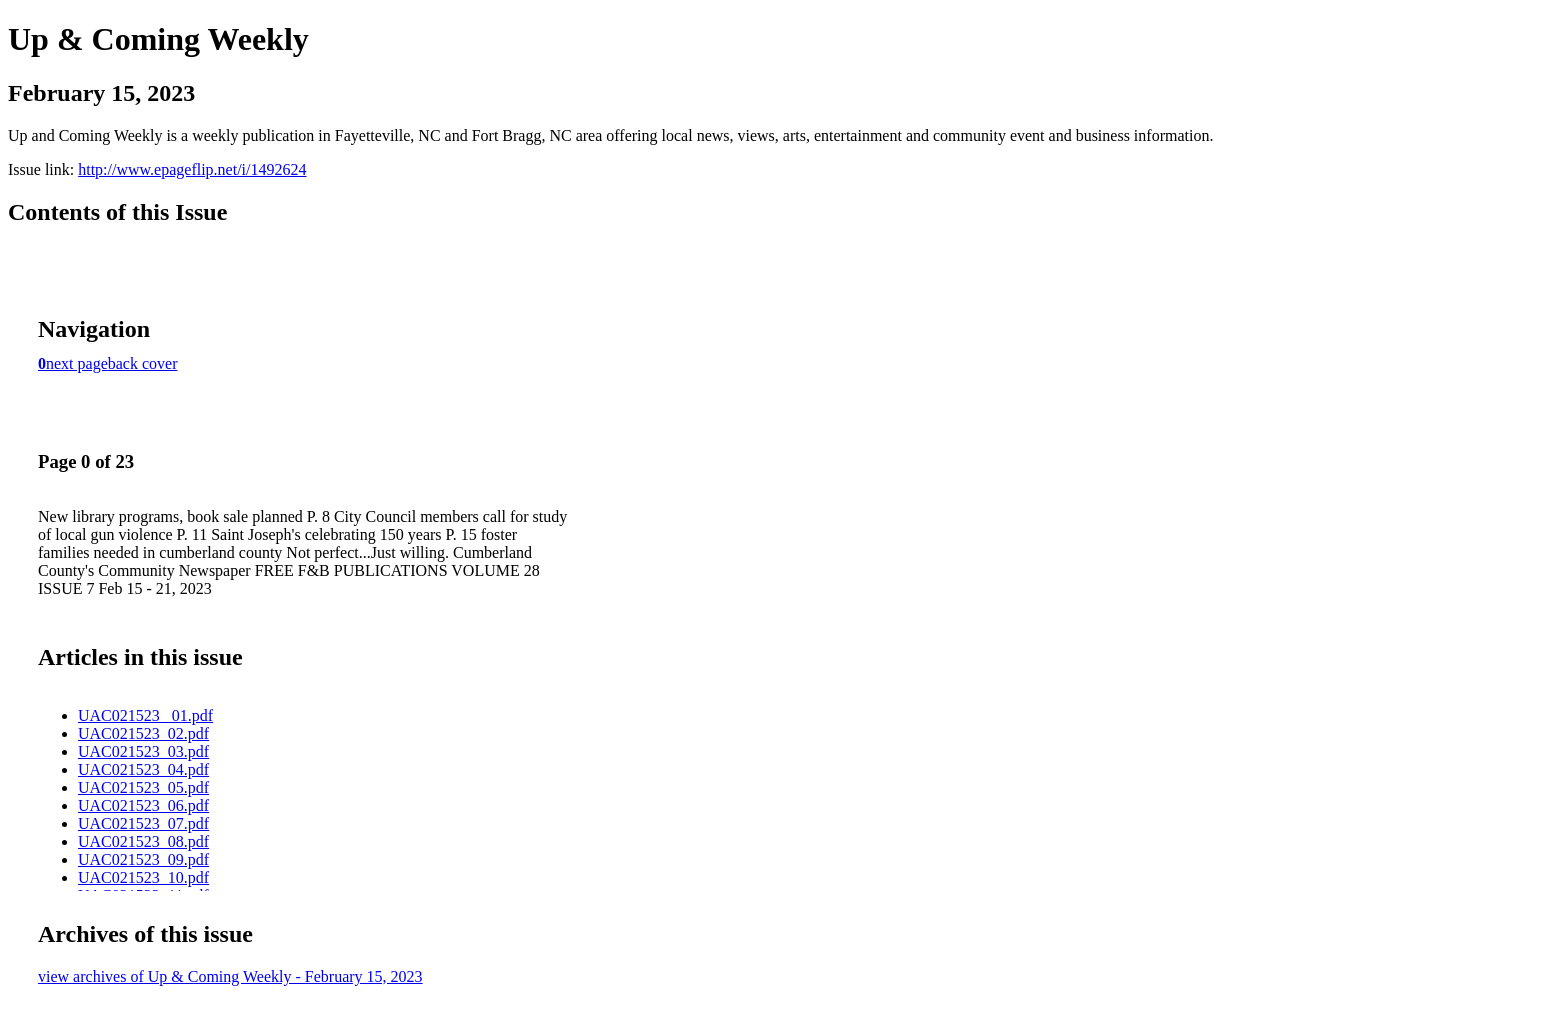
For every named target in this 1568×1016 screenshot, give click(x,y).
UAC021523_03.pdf (143, 751)
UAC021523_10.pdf (143, 877)
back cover (143, 363)
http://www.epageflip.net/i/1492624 (192, 169)
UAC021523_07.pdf (143, 823)
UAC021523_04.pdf (143, 769)
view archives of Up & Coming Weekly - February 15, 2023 (230, 976)
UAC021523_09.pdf (143, 859)
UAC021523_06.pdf (143, 805)
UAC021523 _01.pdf (145, 715)
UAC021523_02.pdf (143, 733)
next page (77, 363)
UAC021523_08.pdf (143, 841)
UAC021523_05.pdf (143, 787)
